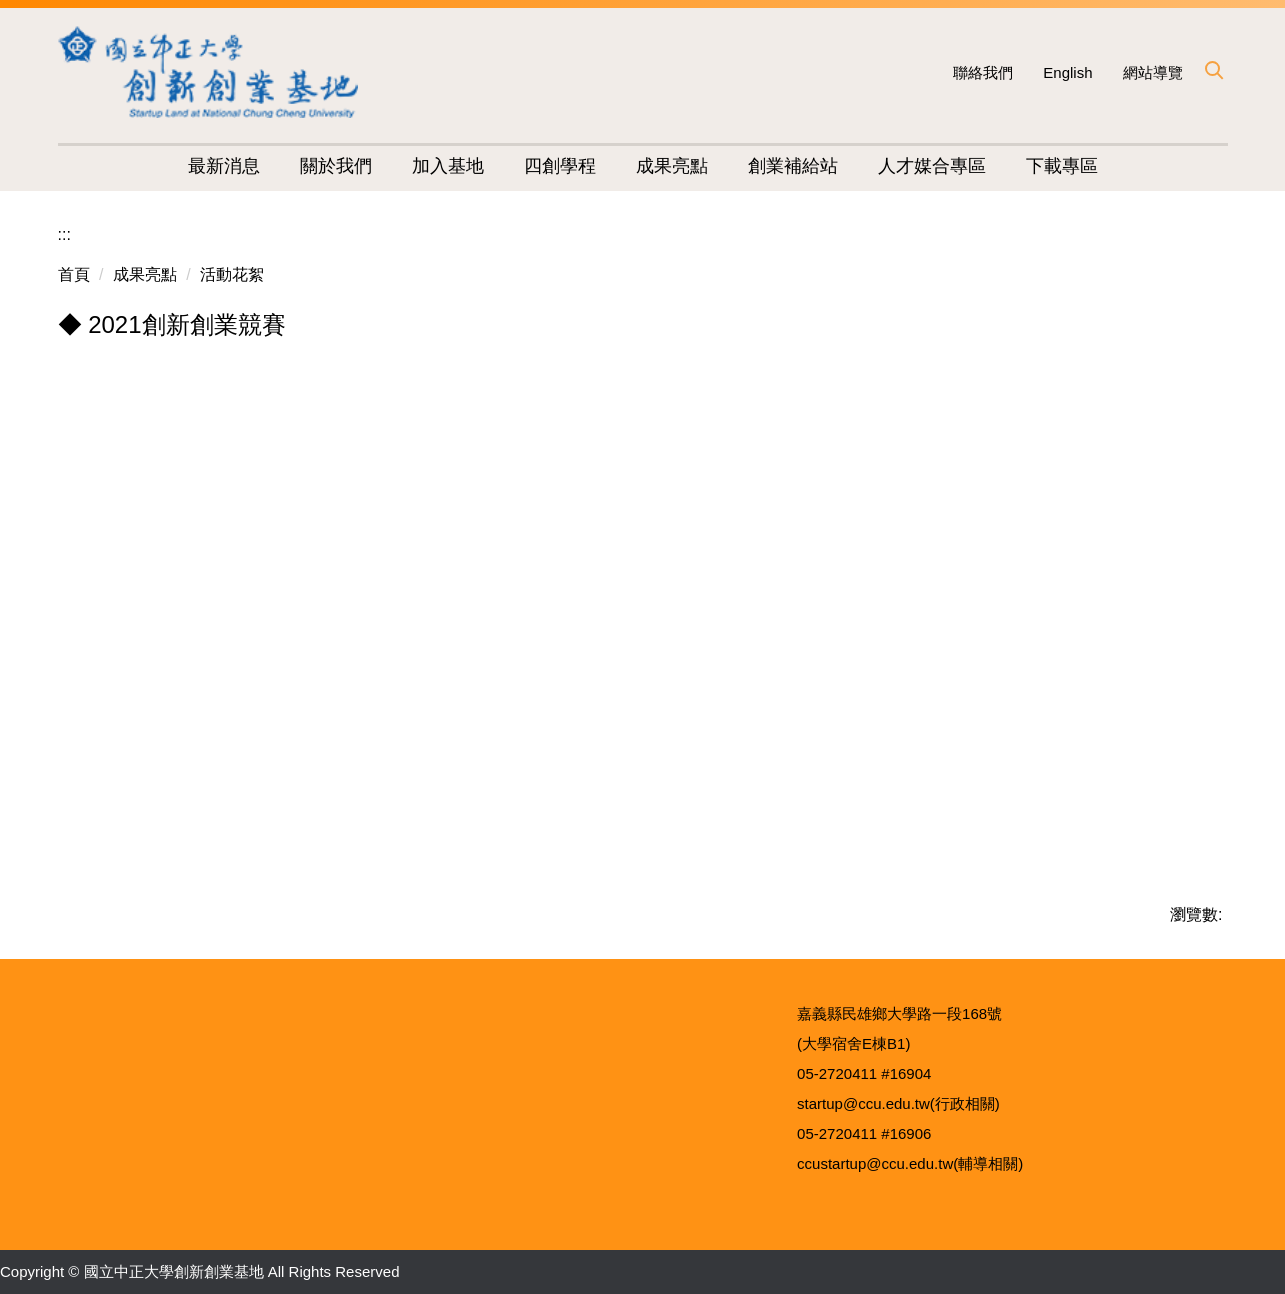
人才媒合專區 (932, 166)
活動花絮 (232, 274)
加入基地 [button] (448, 166)
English (1067, 72)
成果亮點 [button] (672, 166)
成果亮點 (145, 274)
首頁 (74, 274)
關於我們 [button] (336, 166)
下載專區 (1062, 166)
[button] (1213, 70)
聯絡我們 (983, 72)
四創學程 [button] (560, 166)
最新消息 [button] (224, 166)
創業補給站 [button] (793, 166)
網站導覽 (1153, 72)
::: (64, 234)
